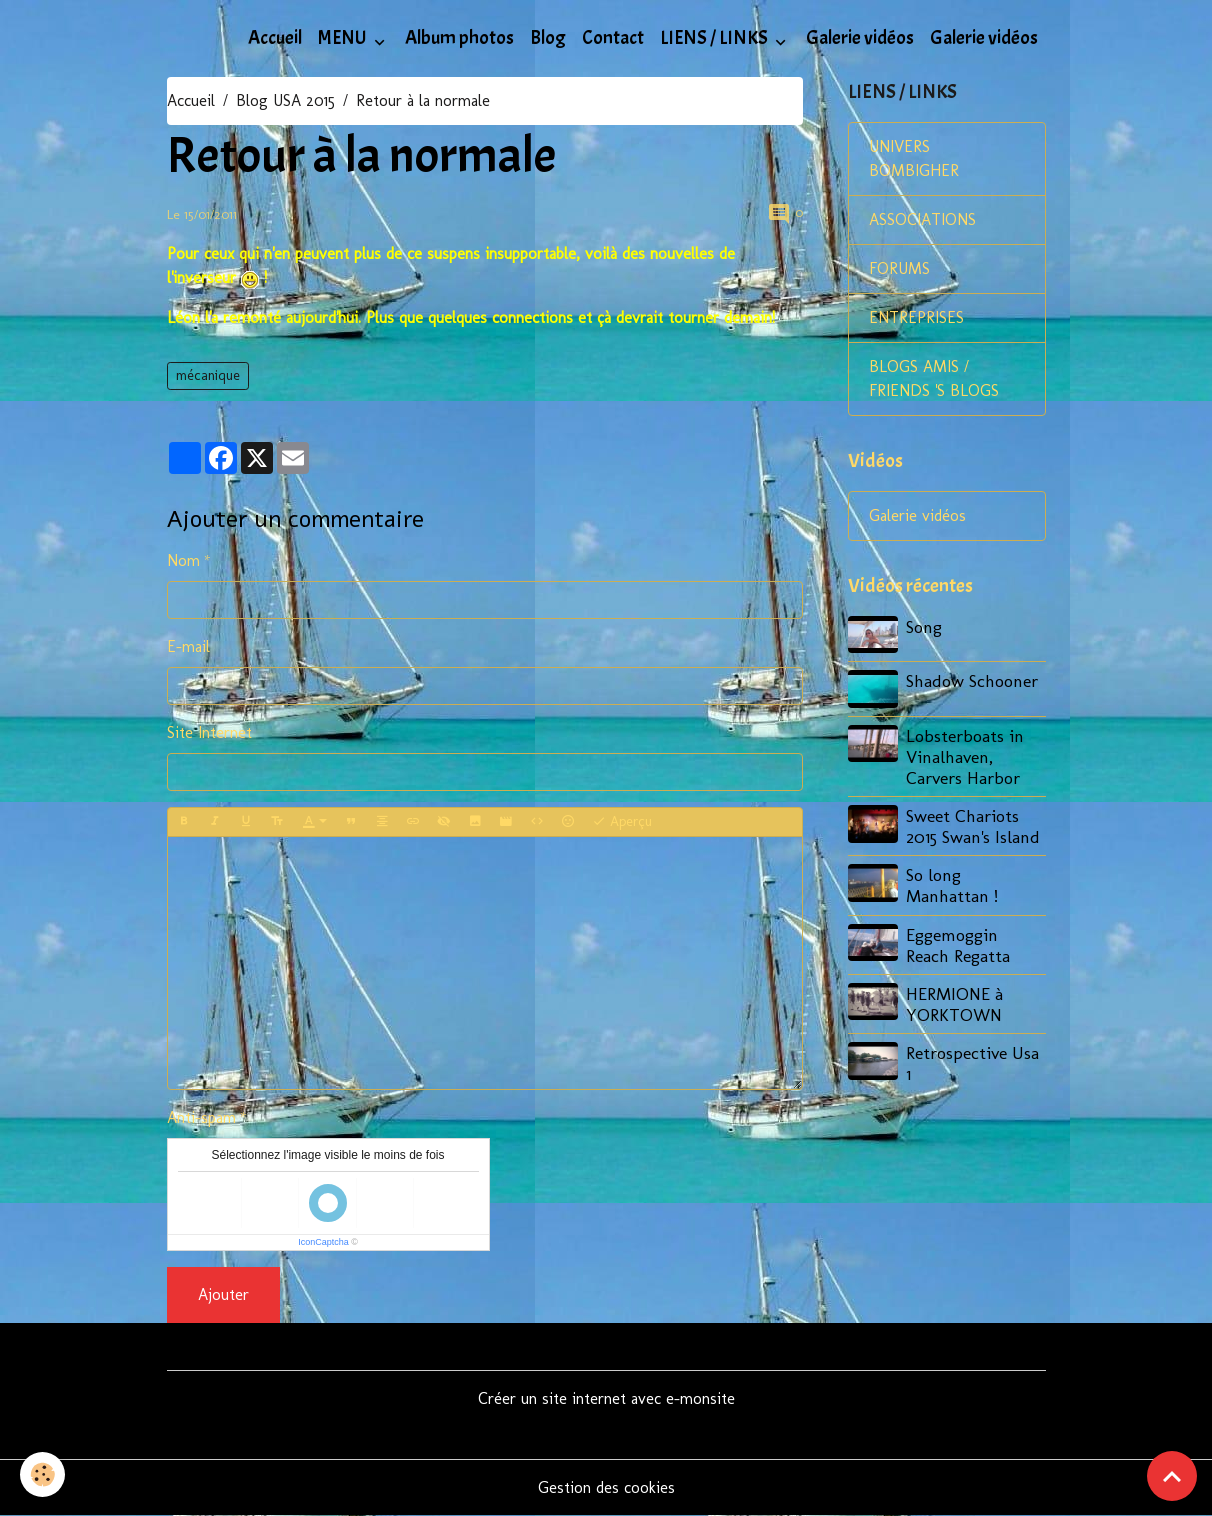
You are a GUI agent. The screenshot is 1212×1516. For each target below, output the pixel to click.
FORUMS (899, 268)
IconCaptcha (323, 1242)
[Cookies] (42, 1474)
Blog (548, 38)
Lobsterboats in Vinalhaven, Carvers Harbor (965, 756)
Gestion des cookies (606, 1487)
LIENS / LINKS (715, 38)
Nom (183, 560)
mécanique (208, 375)
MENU (344, 38)
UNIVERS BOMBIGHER (914, 158)
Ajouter (223, 1294)
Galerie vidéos (860, 38)
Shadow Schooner (972, 680)
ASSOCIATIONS (922, 219)
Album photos (459, 38)
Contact (613, 38)
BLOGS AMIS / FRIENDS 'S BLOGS (934, 378)
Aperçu (622, 822)
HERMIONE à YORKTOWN (954, 1004)
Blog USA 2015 (285, 100)
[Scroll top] (1172, 1476)
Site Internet (209, 732)
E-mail (188, 646)
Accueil (275, 38)
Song (924, 626)
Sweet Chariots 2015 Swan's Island (973, 826)
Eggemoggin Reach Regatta (958, 945)
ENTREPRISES (916, 317)
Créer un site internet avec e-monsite (606, 1398)
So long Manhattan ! (952, 885)
